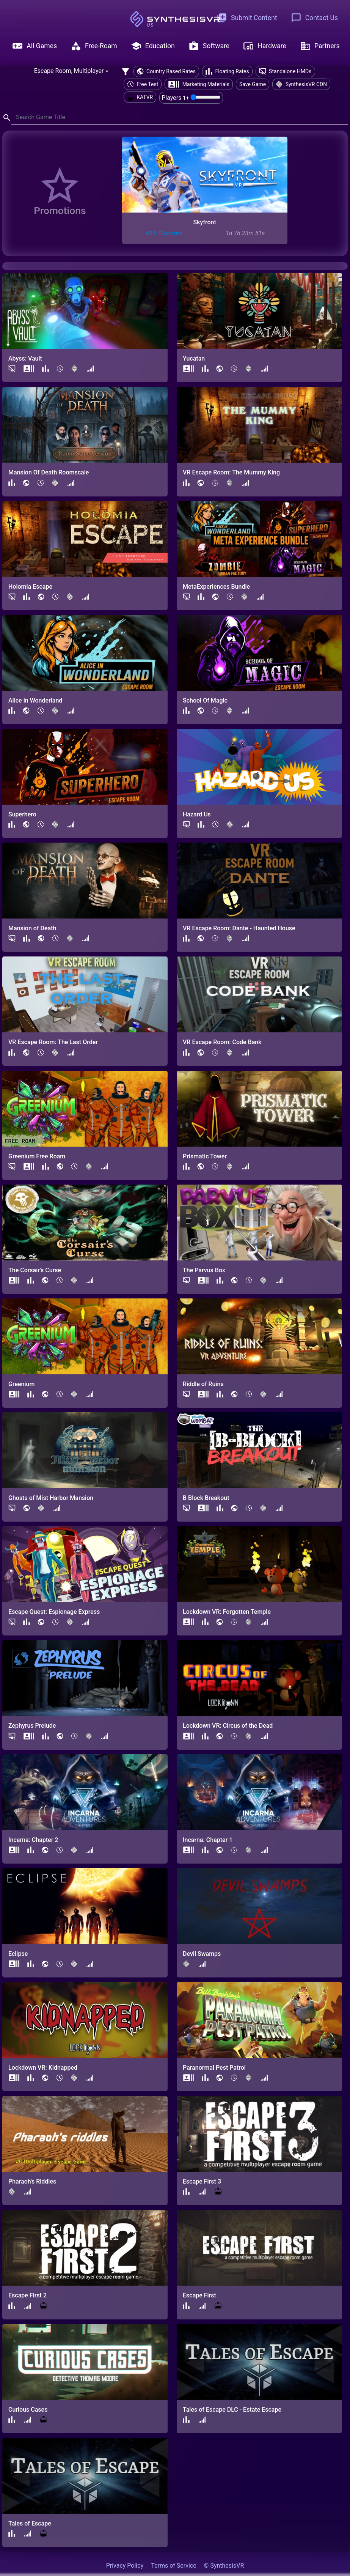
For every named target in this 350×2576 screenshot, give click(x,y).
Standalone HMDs (285, 71)
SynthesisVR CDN (301, 84)
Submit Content (247, 18)
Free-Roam (94, 46)
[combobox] (71, 71)
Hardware (264, 46)
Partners (320, 46)
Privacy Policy (125, 2565)
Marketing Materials (198, 84)
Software (208, 46)
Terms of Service (173, 2565)
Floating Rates (227, 71)
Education (153, 46)
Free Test (143, 84)
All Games (34, 46)
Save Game (252, 84)
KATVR (140, 97)
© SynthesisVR (224, 2565)
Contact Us (314, 18)
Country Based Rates (166, 71)
